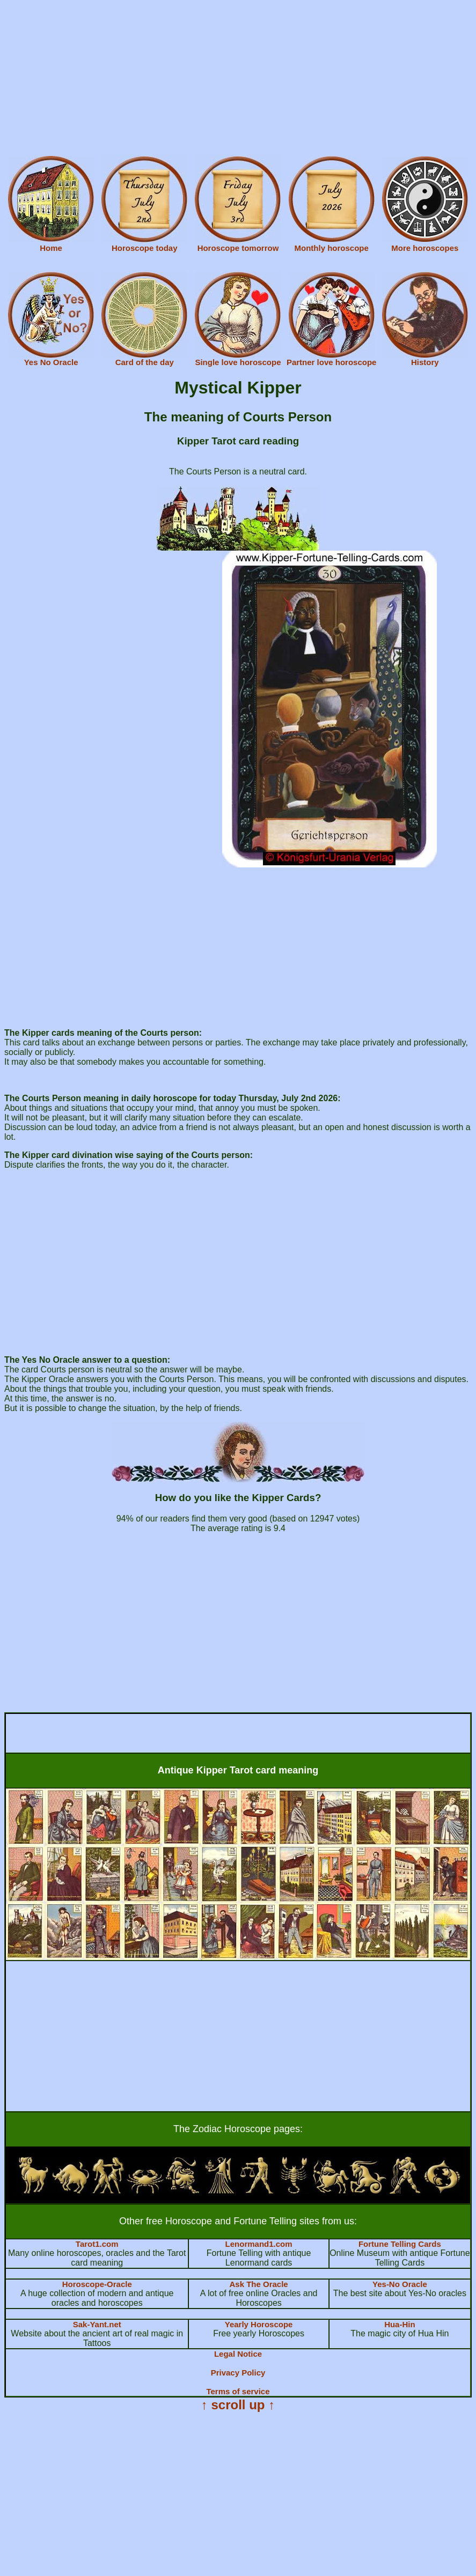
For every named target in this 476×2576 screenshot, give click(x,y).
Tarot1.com (97, 2243)
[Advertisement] (238, 79)
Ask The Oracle (258, 2284)
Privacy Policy (238, 2372)
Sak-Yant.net (97, 2324)
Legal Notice (238, 2353)
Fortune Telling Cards (399, 2243)
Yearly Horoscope (259, 2324)
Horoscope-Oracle (97, 2284)
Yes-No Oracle (399, 2284)
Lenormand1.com (258, 2243)
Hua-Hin (399, 2324)
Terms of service (237, 2391)
